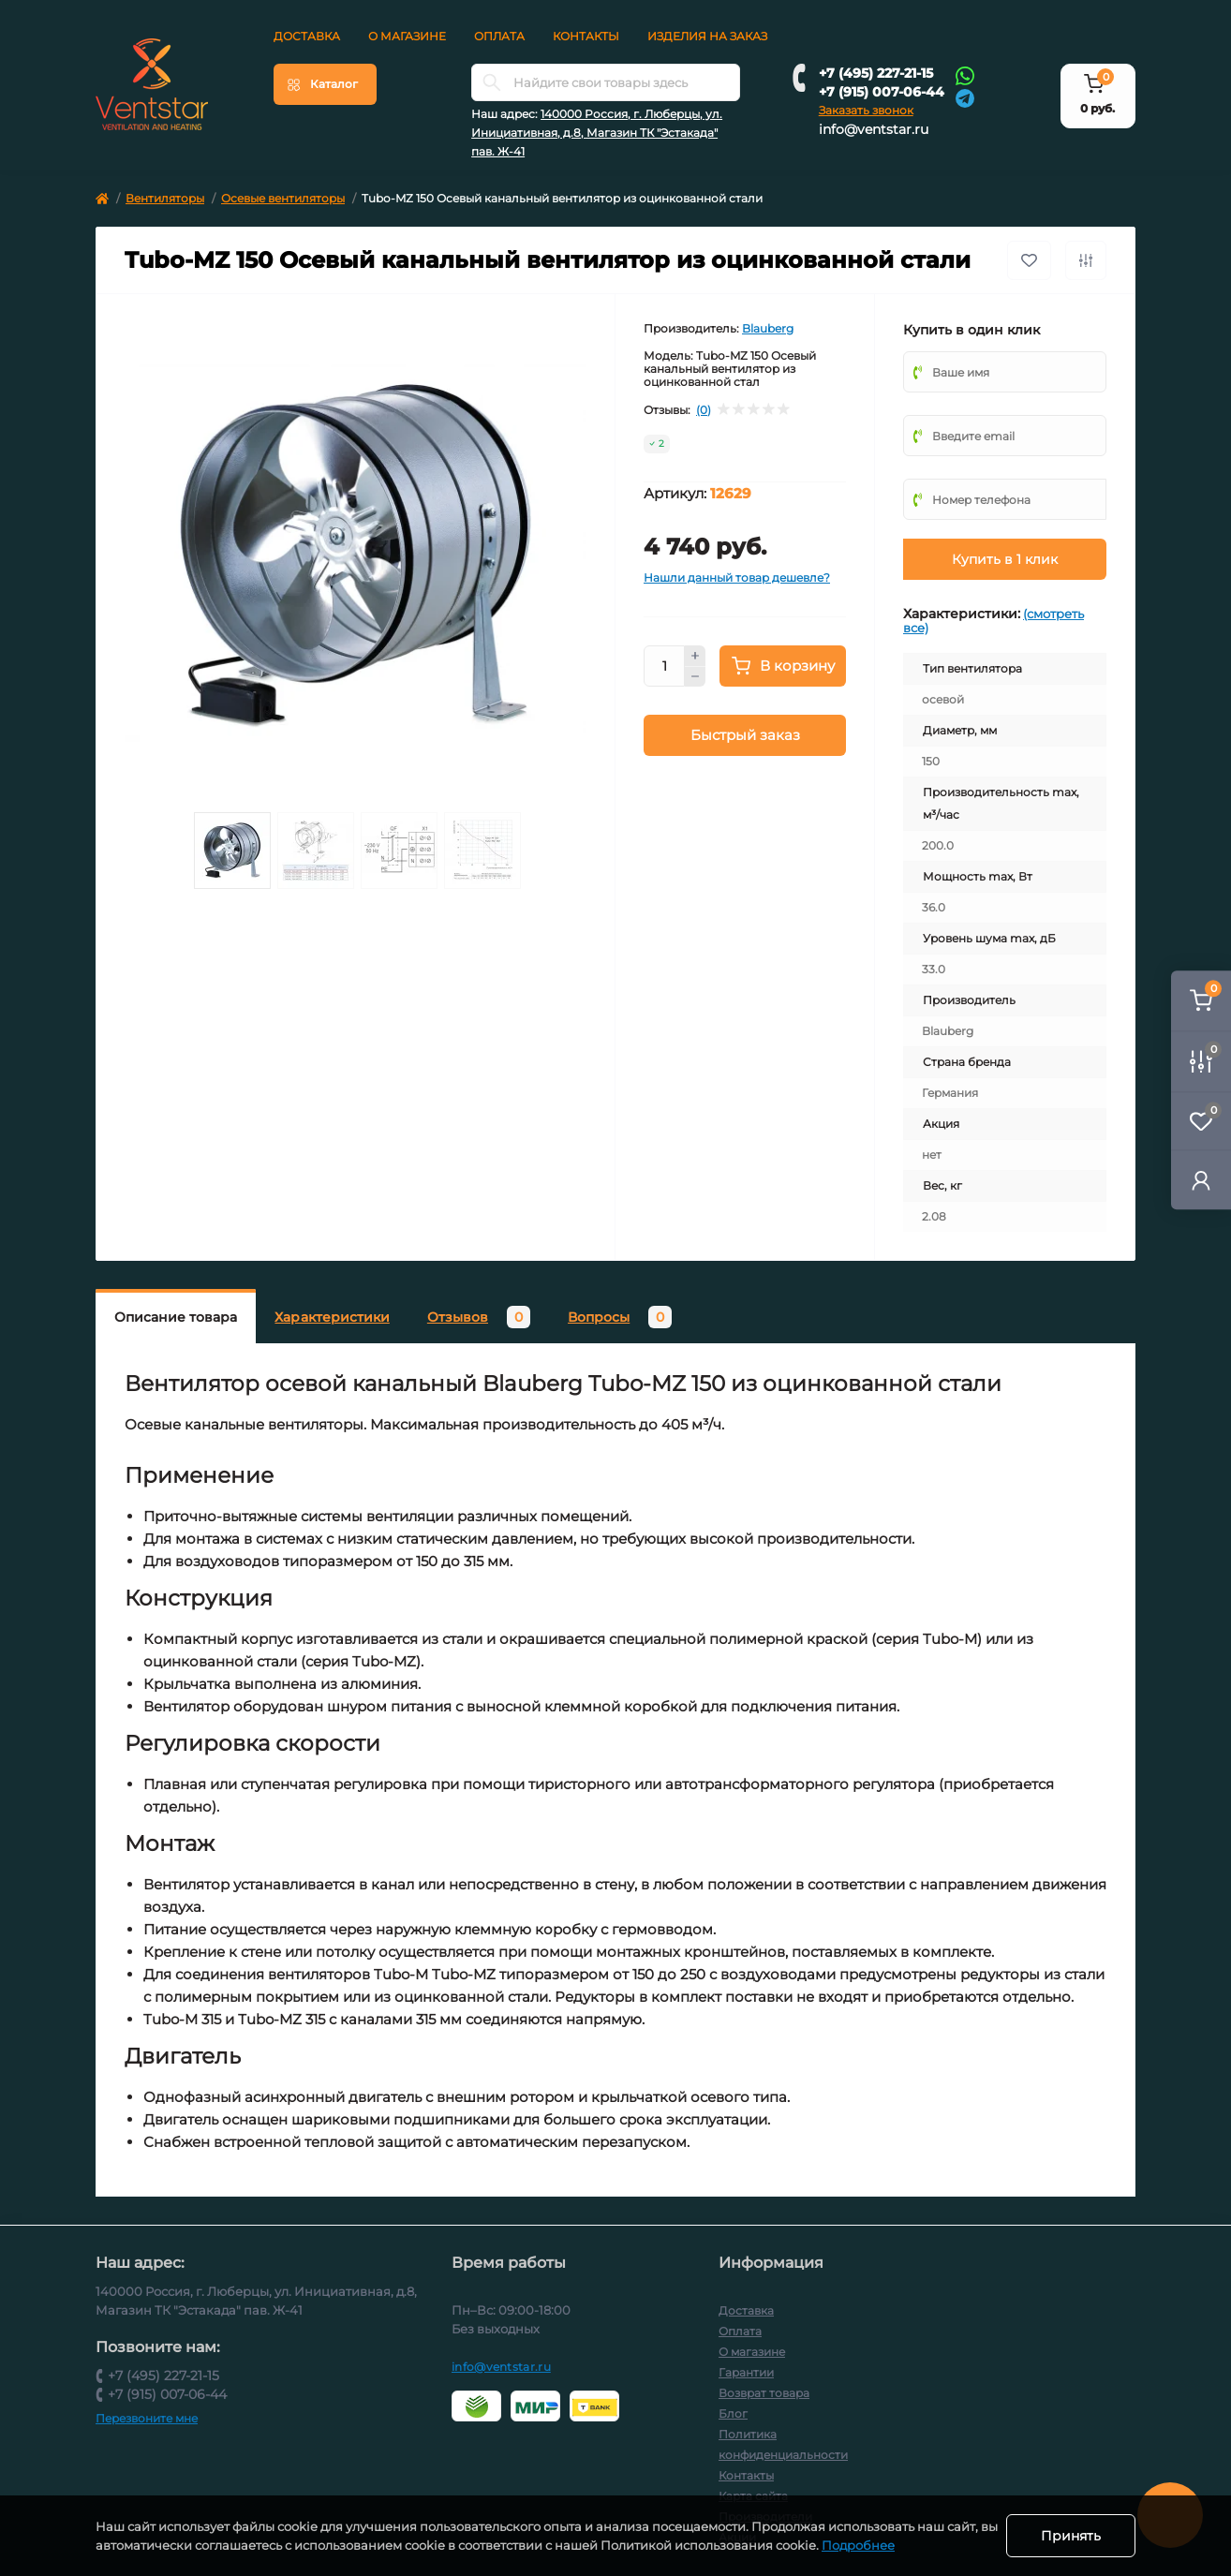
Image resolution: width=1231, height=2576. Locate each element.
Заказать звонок (866, 110)
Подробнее (877, 2545)
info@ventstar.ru (873, 129)
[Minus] (695, 677)
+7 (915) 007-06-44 (881, 91)
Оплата (499, 36)
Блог (733, 2413)
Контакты (586, 36)
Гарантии (746, 2372)
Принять (1071, 2535)
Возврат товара (764, 2393)
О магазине (407, 36)
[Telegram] (965, 97)
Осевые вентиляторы (283, 198)
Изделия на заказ (707, 36)
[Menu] (325, 84)
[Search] (491, 82)
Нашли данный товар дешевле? (737, 577)
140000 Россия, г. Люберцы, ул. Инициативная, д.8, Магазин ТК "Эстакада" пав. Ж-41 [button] (596, 132)
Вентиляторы (165, 198)
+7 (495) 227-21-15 (876, 73)
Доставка (307, 36)
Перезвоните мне (147, 2418)
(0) (703, 410)
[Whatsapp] (965, 75)
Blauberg (767, 328)
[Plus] (695, 655)
